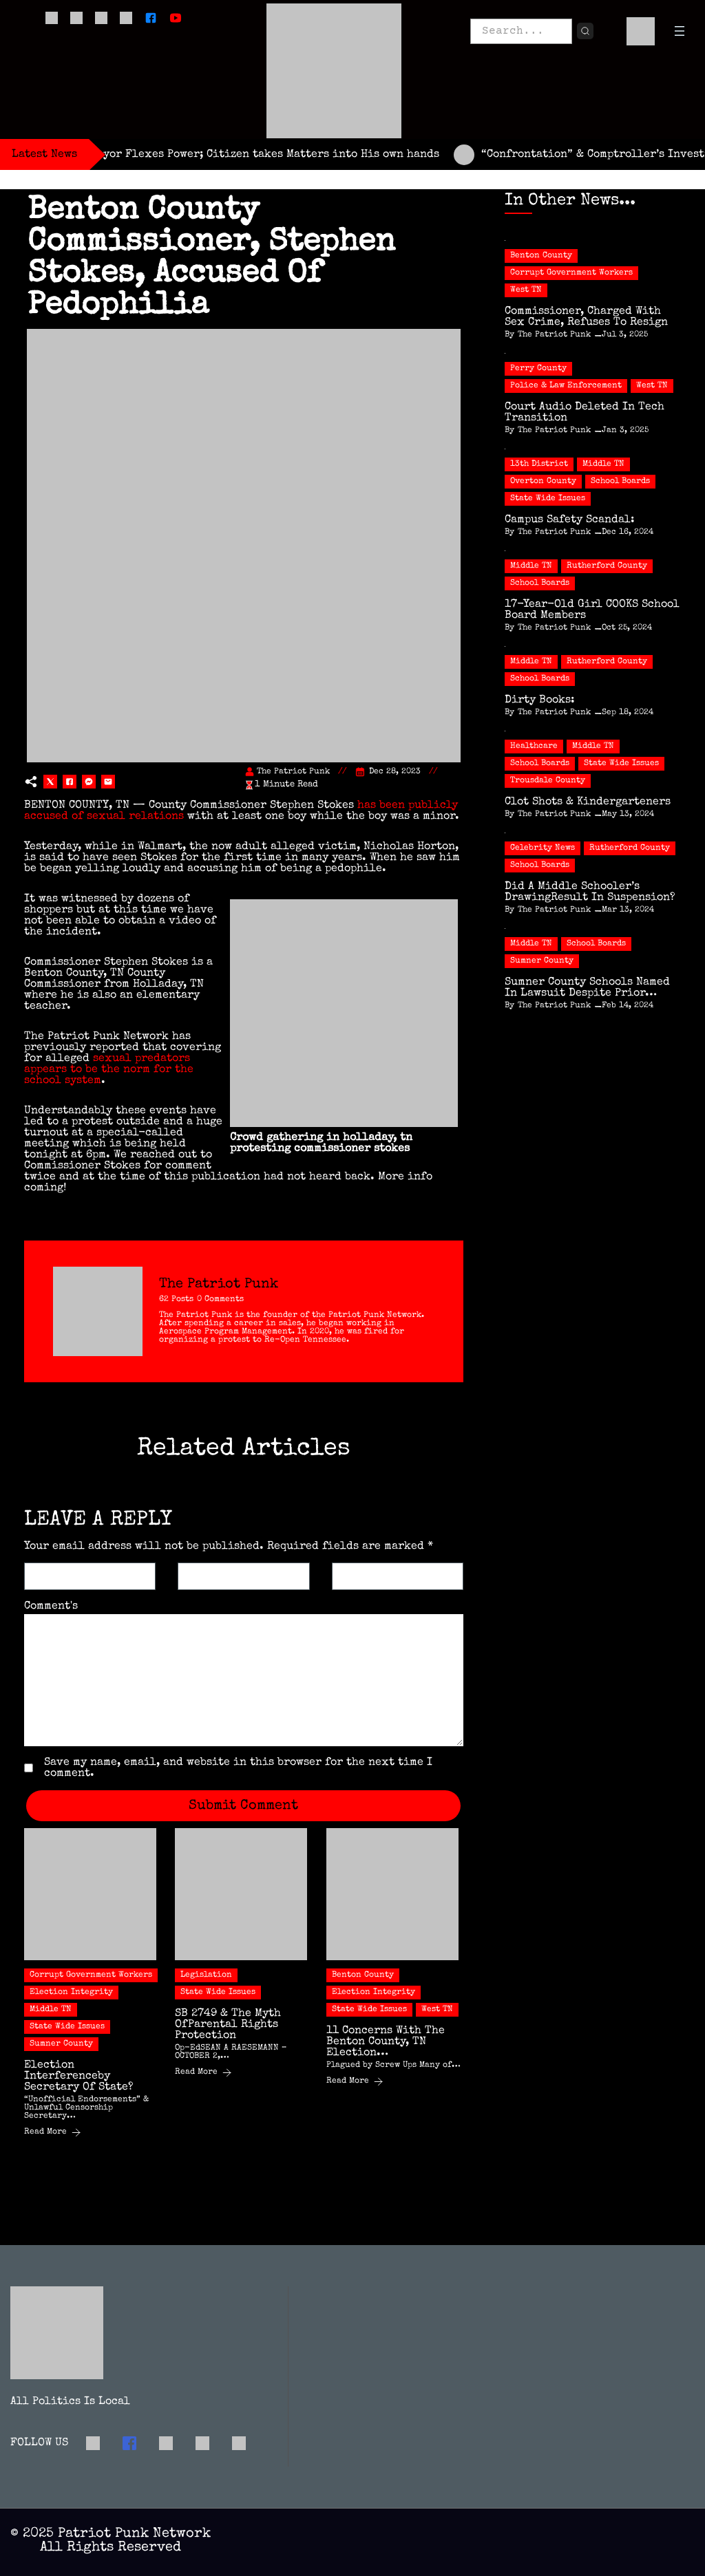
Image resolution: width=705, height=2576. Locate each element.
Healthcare (534, 746)
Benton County (363, 1975)
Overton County (543, 481)
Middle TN (51, 2010)
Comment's (51, 1606)
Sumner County (61, 2044)
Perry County (538, 369)
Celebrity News (542, 848)
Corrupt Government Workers (91, 1975)
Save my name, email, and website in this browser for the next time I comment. (238, 1768)
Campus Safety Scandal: (570, 520)
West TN (437, 2010)
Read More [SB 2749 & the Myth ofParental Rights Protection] (203, 2073)
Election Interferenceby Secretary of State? (79, 2076)
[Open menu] (679, 31)
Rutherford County (607, 566)
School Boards (620, 481)
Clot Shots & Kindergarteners (588, 802)
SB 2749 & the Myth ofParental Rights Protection (228, 2024)
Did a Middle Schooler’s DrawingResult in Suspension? (590, 892)
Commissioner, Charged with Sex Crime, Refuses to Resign (586, 317)
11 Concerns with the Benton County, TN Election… (385, 2042)
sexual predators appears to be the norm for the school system (108, 1069)
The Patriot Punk (293, 772)
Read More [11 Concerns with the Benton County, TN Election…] (354, 2081)
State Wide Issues (67, 2027)
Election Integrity (71, 1992)
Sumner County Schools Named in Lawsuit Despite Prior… (587, 988)
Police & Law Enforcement (566, 386)
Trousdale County (547, 781)
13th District (539, 464)
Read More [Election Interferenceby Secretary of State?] (52, 2132)
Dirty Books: (540, 700)
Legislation (206, 1975)
